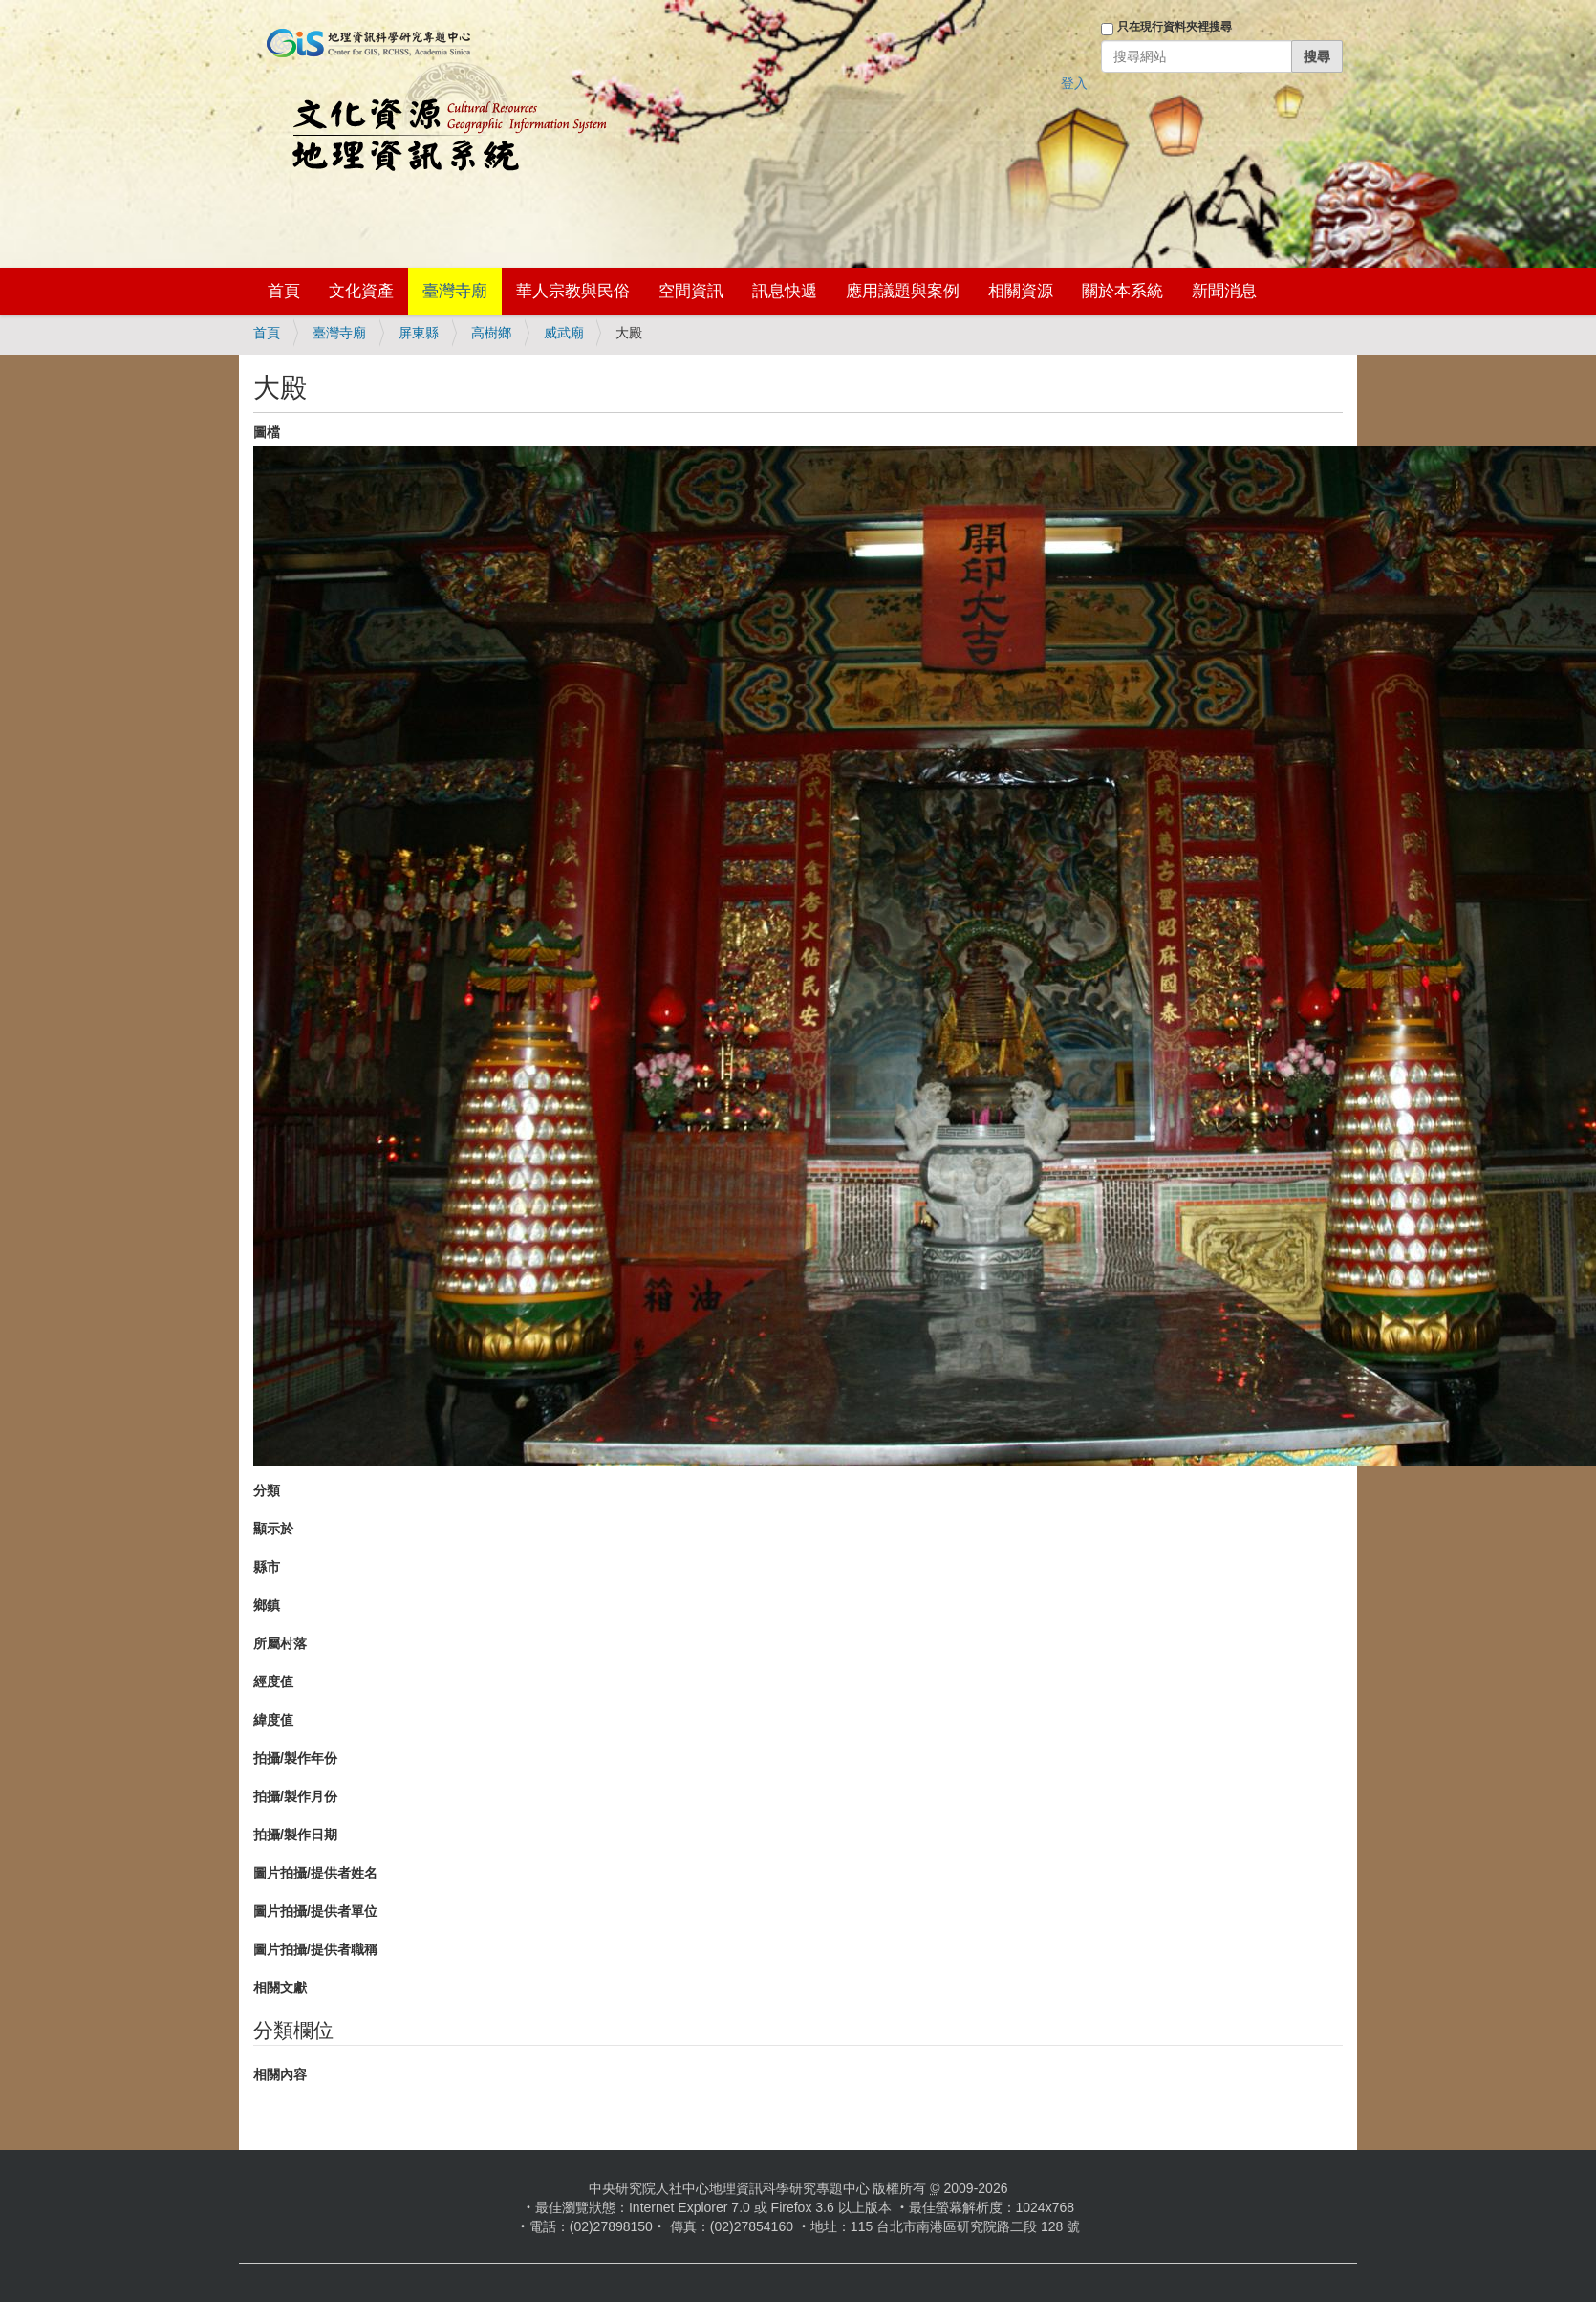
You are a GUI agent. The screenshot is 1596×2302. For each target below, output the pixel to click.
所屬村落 (280, 1643)
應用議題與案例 (903, 291)
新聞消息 (1224, 291)
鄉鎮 (266, 1605)
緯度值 (273, 1719)
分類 (266, 1490)
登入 (1074, 83)
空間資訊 (690, 291)
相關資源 (1020, 291)
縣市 (266, 1566)
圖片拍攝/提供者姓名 (315, 1872)
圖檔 (266, 432)
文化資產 (361, 291)
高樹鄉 (491, 332)
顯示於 (273, 1528)
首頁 (284, 291)
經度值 (273, 1681)
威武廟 (564, 332)
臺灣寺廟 (454, 291)
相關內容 (280, 2074)
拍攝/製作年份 (295, 1758)
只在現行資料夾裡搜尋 (1174, 26)
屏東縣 (419, 332)
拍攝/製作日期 (295, 1834)
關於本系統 (1122, 291)
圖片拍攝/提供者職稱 (315, 1949)
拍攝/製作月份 (295, 1796)
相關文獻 (280, 1987)
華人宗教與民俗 (573, 291)
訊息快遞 (784, 291)
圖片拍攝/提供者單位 (315, 1911)
